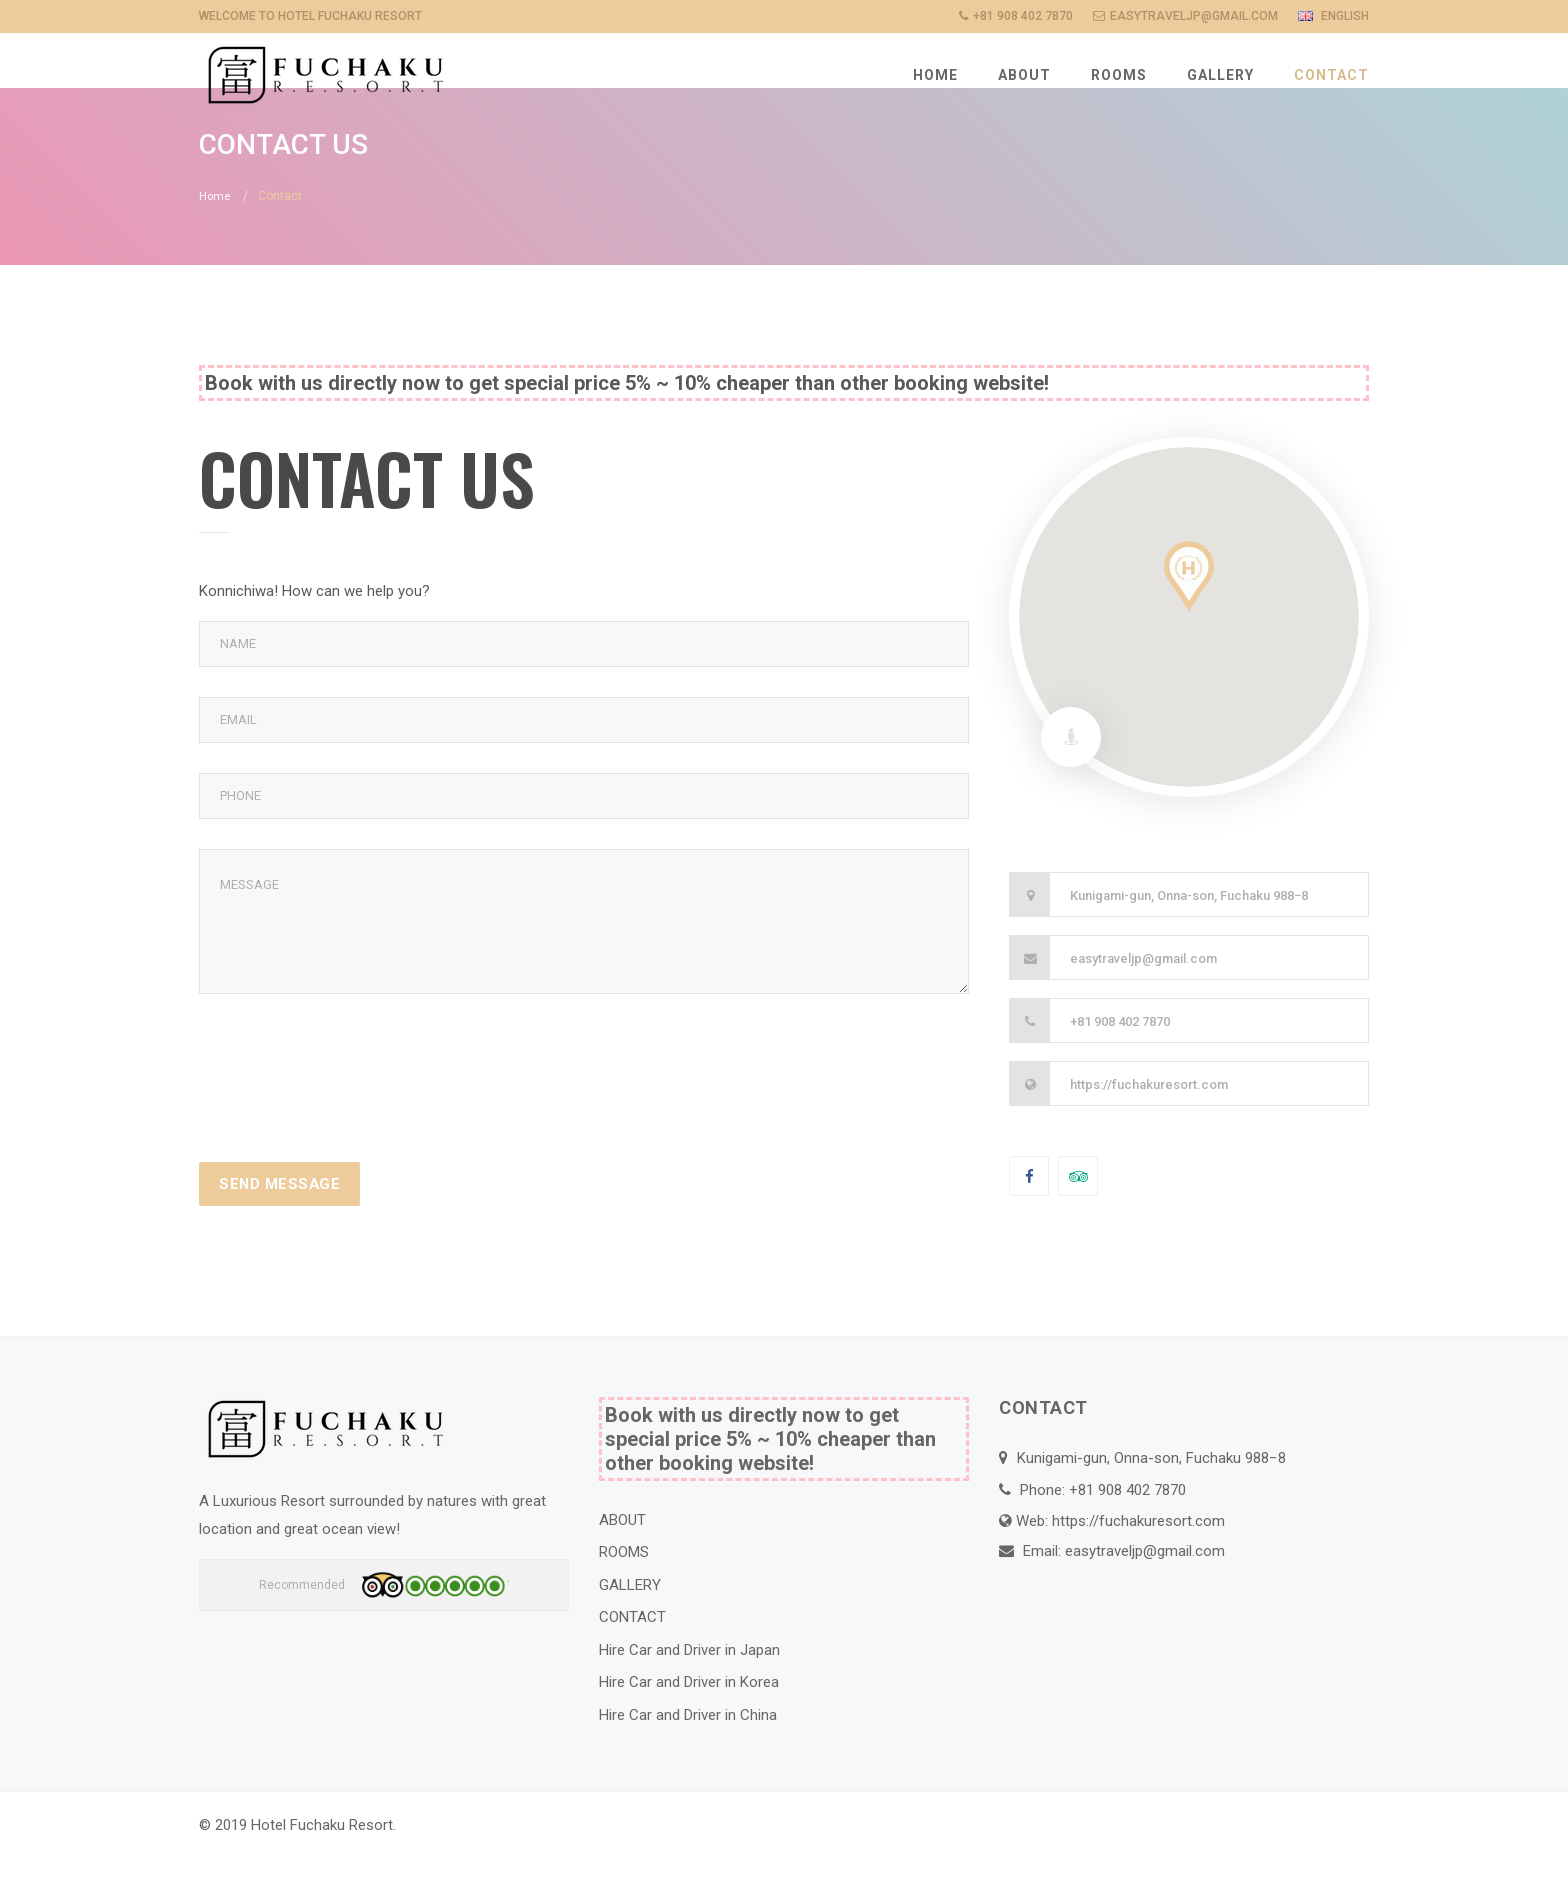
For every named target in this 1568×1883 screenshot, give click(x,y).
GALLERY (1220, 75)
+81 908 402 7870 (1120, 1049)
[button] (1189, 607)
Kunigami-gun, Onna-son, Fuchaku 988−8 (1189, 923)
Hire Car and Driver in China (688, 1743)
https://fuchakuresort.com (1149, 1112)
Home (215, 225)
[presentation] (351, 1091)
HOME (935, 75)
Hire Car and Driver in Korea (689, 1711)
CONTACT (1331, 75)
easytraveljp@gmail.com (1143, 986)
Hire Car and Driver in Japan (689, 1678)
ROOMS (1119, 75)
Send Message (281, 1212)
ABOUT (1024, 75)
